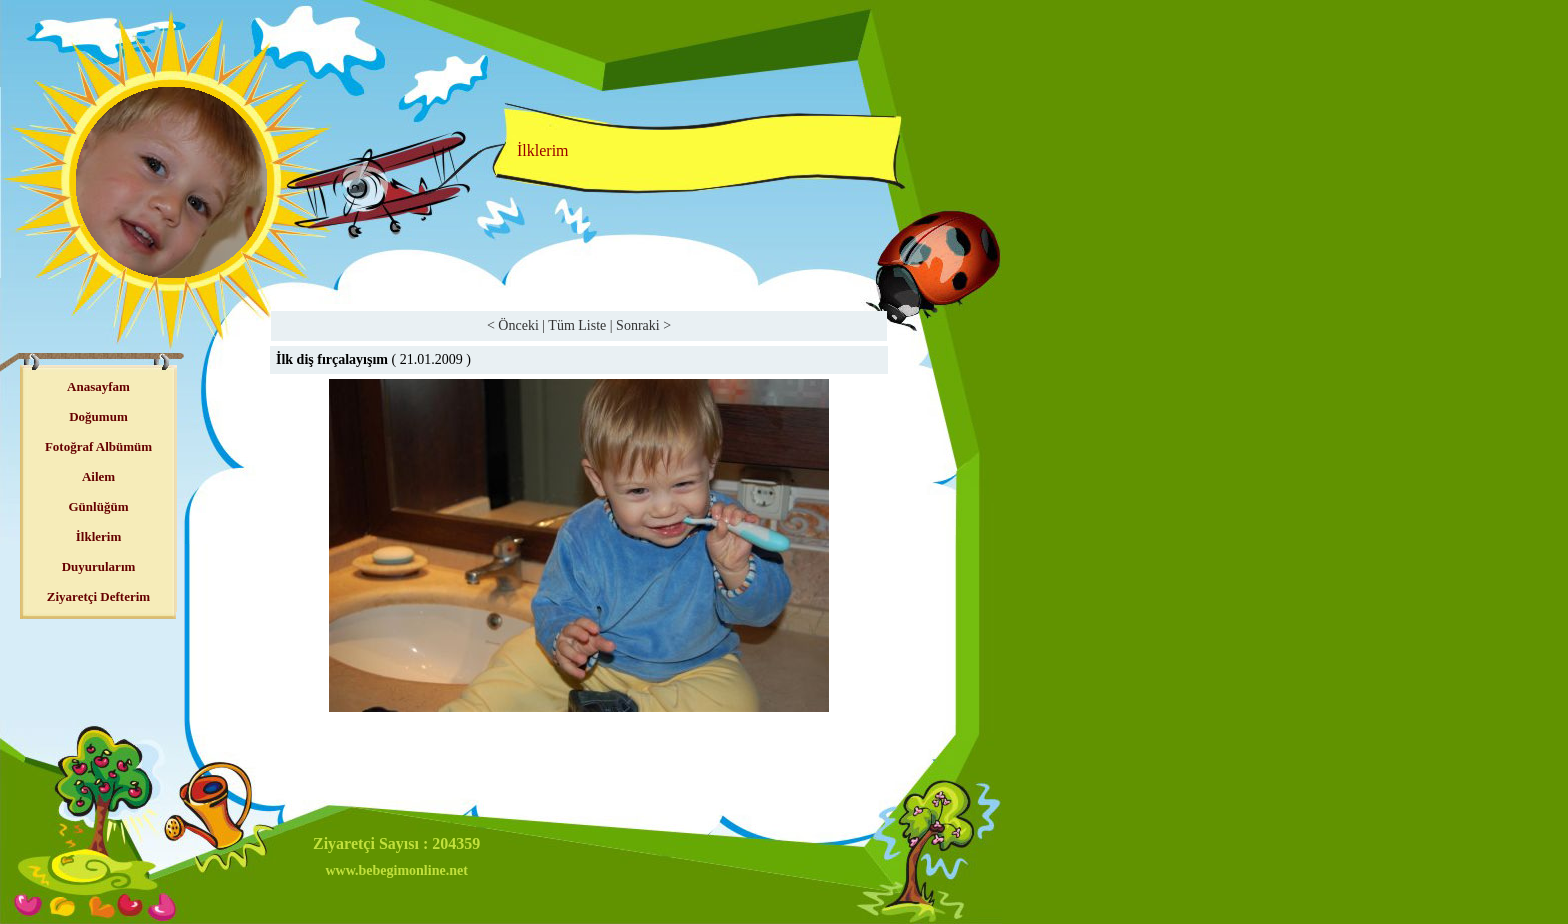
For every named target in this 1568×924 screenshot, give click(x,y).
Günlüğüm (99, 506)
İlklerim (99, 536)
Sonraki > (643, 325)
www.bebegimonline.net (396, 870)
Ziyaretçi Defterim (98, 596)
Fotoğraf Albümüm (98, 446)
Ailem (98, 476)
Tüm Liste (577, 325)
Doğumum (98, 416)
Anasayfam (98, 386)
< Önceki (513, 325)
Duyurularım (99, 566)
